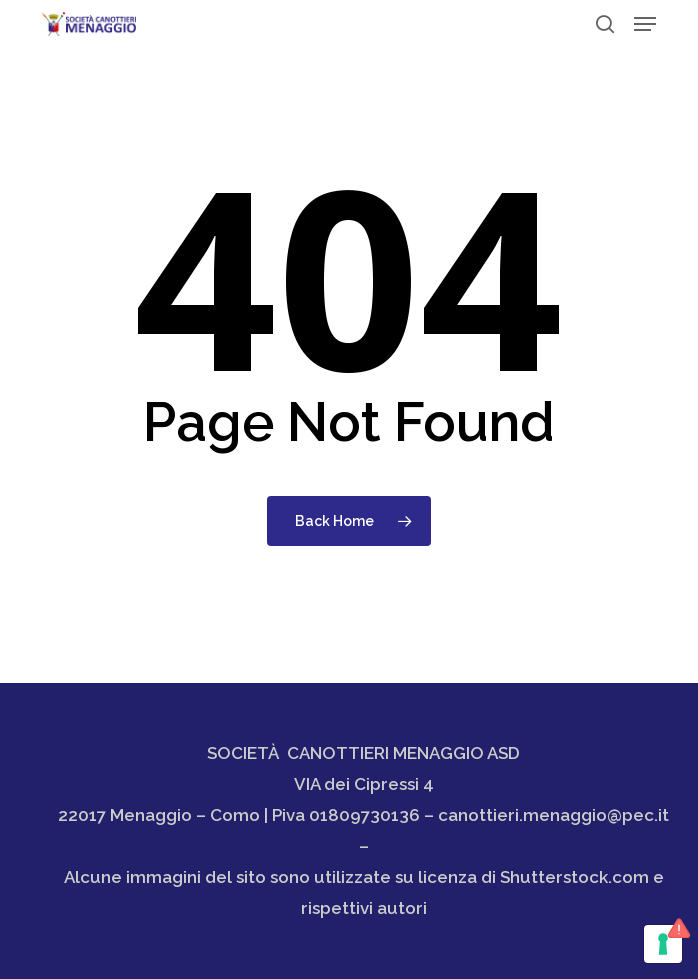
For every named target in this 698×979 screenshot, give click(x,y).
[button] (645, 24)
